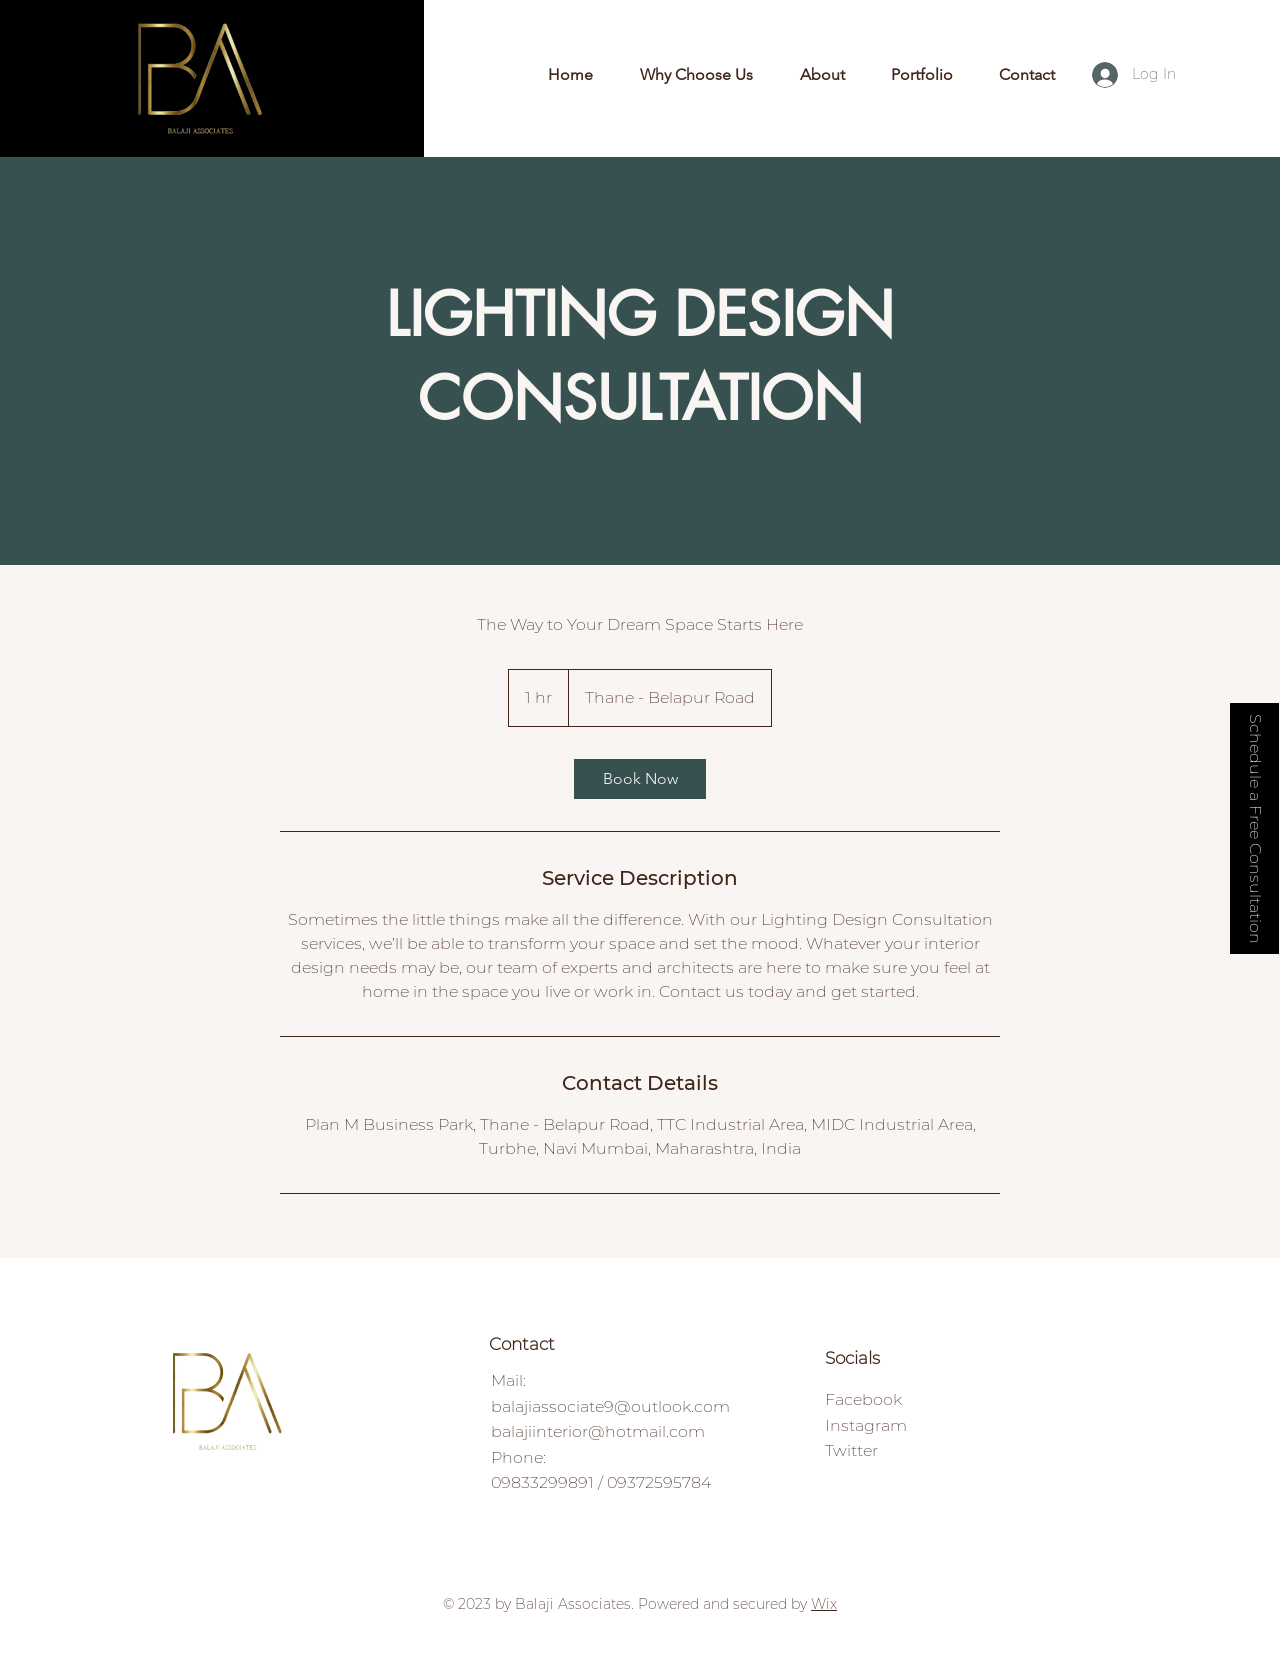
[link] (640, 779)
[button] (1254, 828)
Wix (824, 1604)
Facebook (863, 1399)
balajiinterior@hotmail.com (598, 1431)
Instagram (866, 1425)
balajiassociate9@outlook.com (610, 1406)
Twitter (851, 1450)
